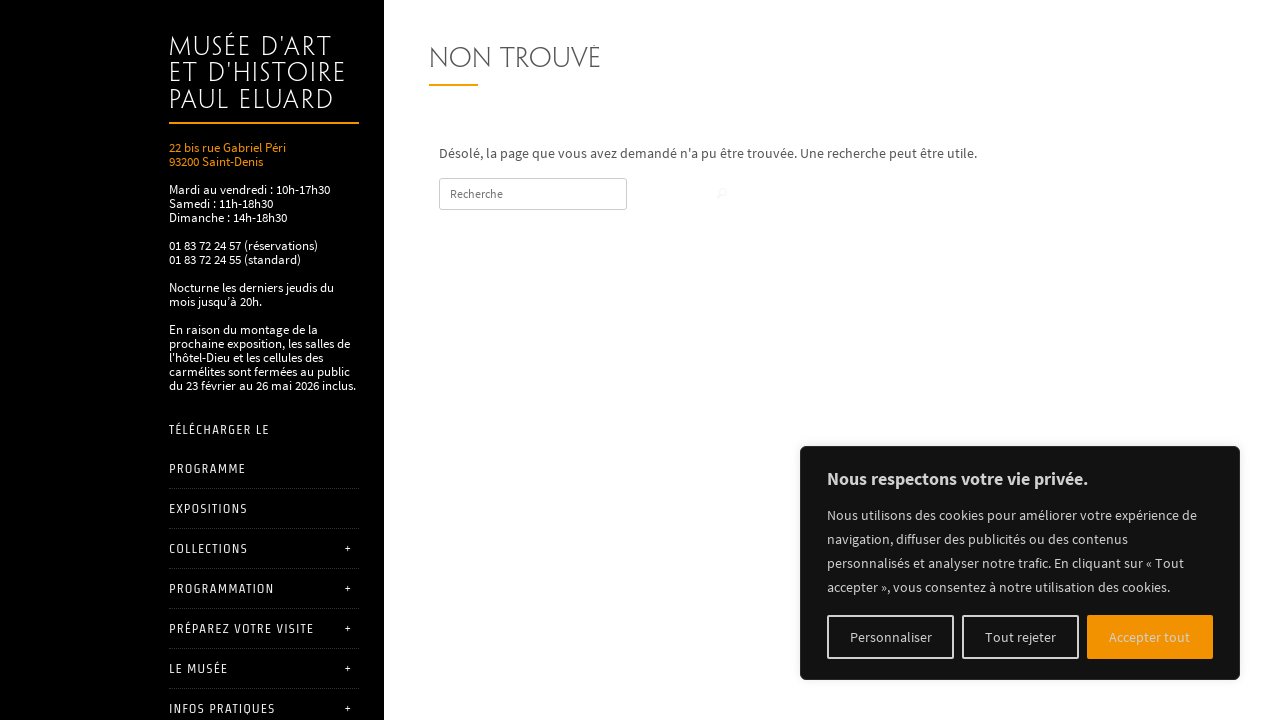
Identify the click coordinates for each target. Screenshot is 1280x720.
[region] (1020, 563)
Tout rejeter (1020, 637)
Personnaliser (891, 637)
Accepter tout (1149, 637)
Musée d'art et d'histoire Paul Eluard (258, 74)
